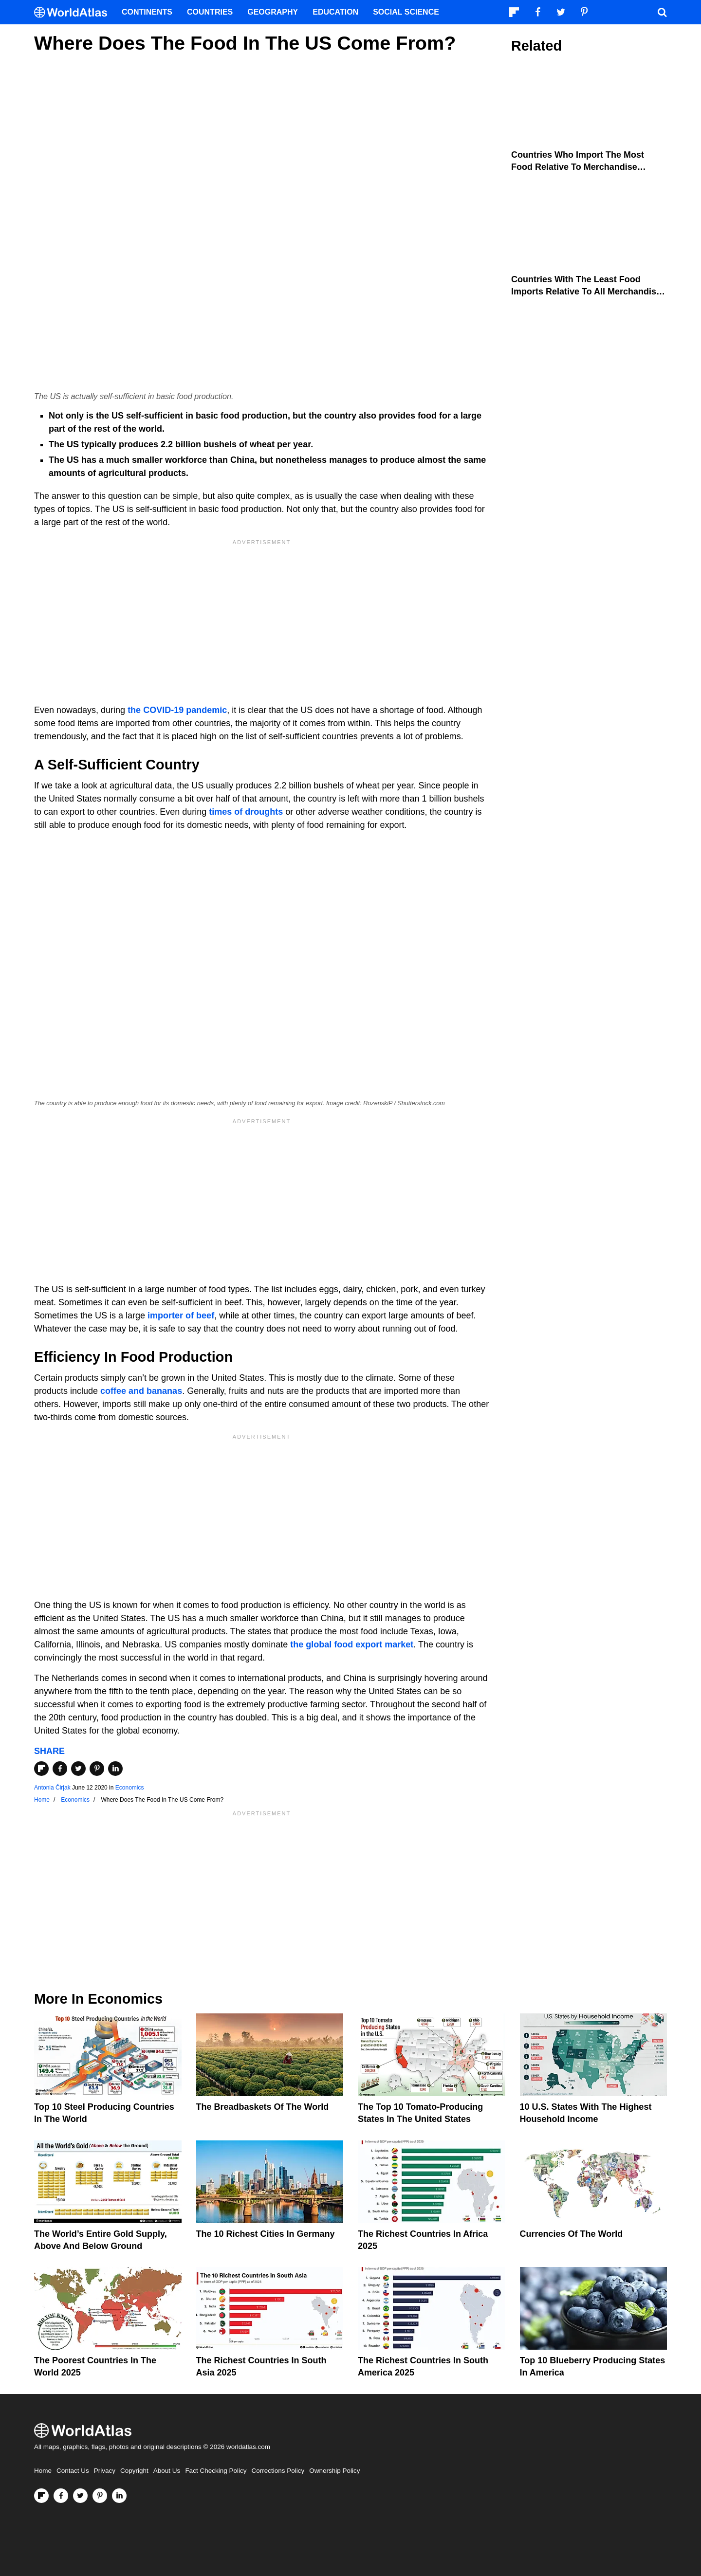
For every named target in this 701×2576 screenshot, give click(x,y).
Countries (210, 12)
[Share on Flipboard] (41, 1768)
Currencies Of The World (571, 2234)
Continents (147, 12)
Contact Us (72, 2470)
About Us (167, 2470)
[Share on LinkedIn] (115, 1768)
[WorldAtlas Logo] (74, 12)
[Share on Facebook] (60, 1768)
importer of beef (181, 1315)
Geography (272, 12)
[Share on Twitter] (78, 1768)
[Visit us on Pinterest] (99, 2495)
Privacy (104, 2470)
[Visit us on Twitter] (80, 2495)
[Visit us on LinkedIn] (119, 2495)
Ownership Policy (334, 2470)
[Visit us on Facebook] (61, 2495)
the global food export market (351, 1644)
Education (335, 12)
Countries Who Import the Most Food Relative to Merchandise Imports (577, 167)
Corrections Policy (277, 2470)
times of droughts (246, 812)
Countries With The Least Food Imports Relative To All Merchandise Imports (586, 291)
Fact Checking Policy (215, 2470)
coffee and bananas (141, 1391)
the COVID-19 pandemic (177, 710)
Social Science (406, 12)
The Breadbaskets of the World (262, 2107)
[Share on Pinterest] (97, 1768)
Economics (129, 1787)
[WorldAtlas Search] (662, 12)
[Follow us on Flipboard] (41, 2495)
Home (43, 2470)
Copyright (134, 2470)
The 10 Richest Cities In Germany (265, 2234)
